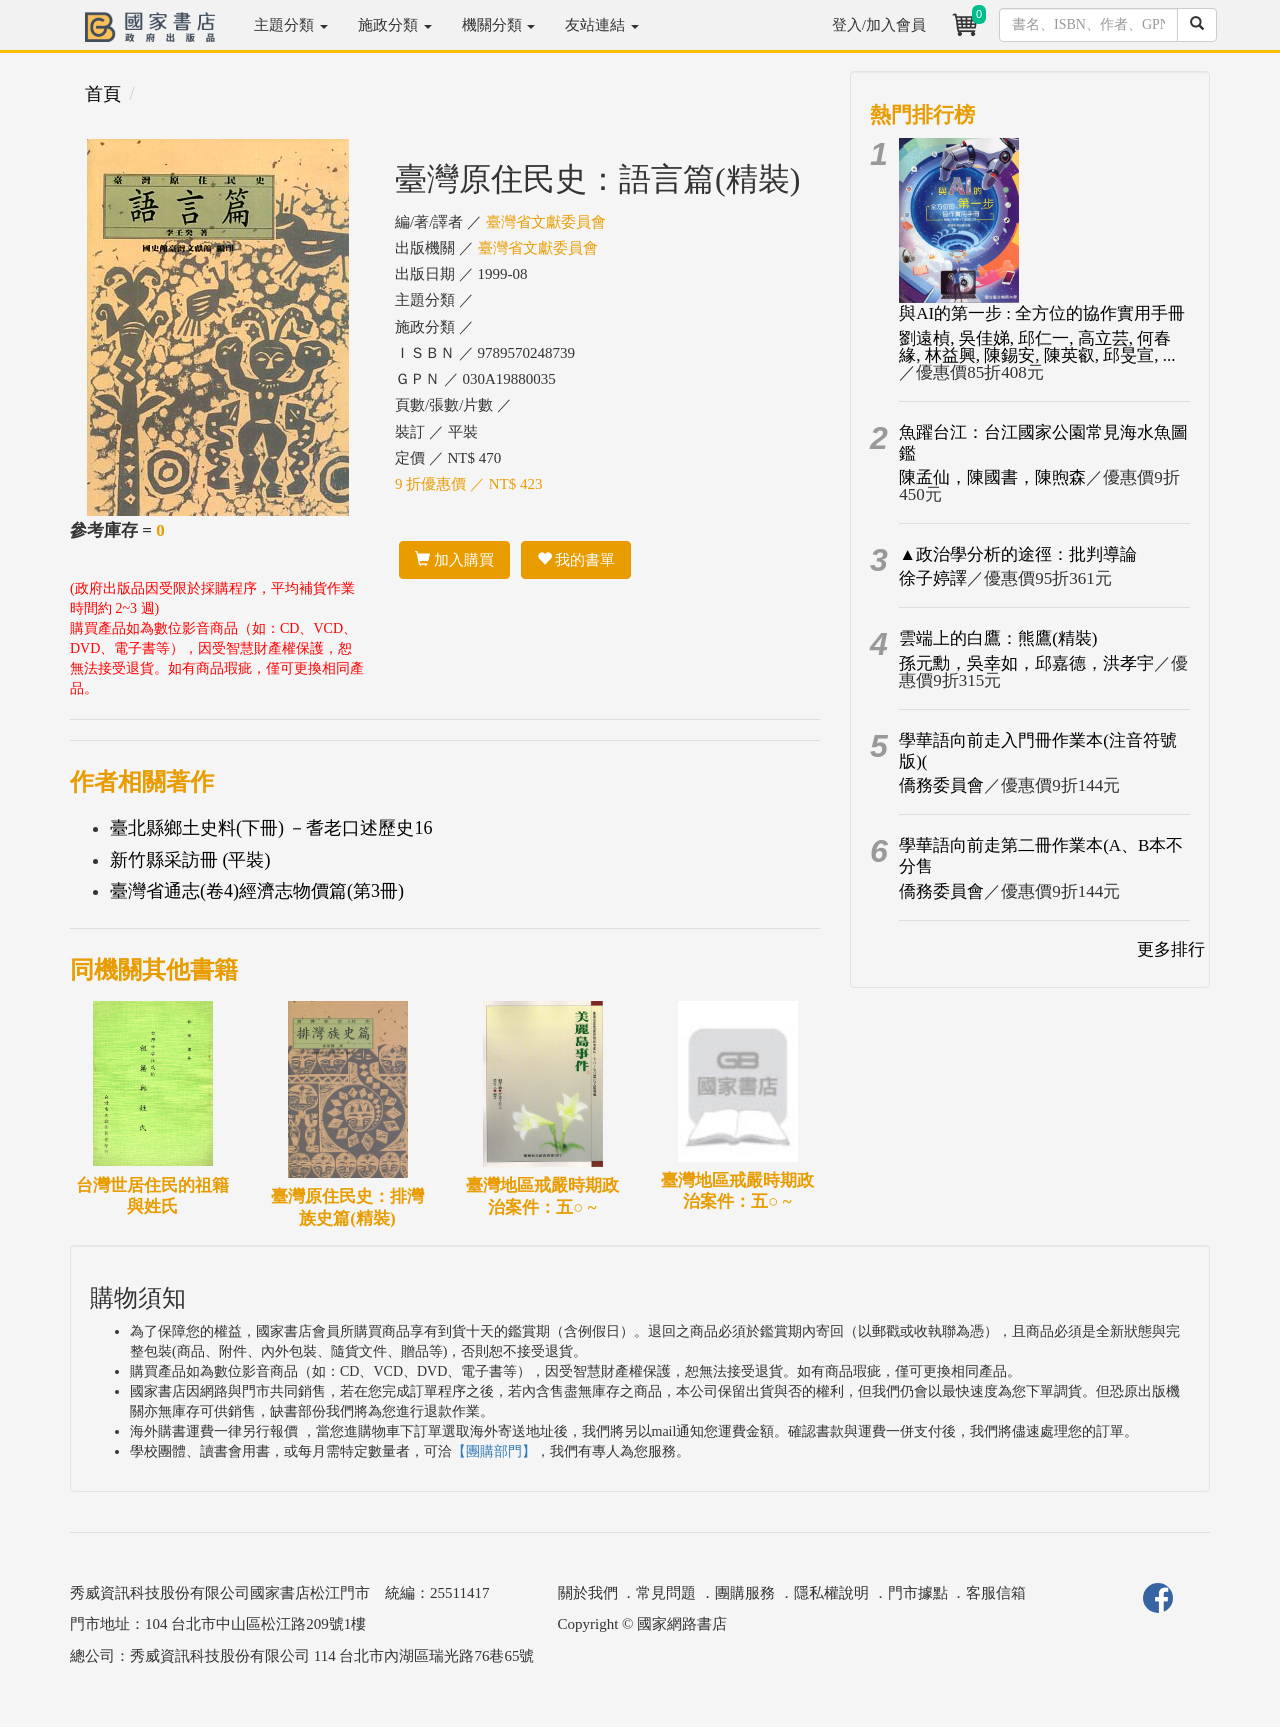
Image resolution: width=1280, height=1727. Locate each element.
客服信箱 (996, 1593)
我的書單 (576, 560)
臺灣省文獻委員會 (546, 222)
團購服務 (745, 1593)
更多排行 (1171, 949)
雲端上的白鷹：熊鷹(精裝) (998, 638)
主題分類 (291, 25)
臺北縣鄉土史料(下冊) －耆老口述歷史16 (271, 828)
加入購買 (454, 560)
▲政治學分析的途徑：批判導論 (1018, 554)
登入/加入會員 (879, 25)
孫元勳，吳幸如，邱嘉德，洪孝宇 (1026, 663)
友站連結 (602, 25)
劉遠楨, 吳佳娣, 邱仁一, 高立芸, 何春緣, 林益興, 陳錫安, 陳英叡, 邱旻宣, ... (1037, 347)
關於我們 (588, 1593)
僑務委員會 (941, 785)
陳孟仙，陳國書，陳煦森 (992, 477)
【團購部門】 (494, 1451)
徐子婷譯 (933, 578)
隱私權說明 (831, 1593)
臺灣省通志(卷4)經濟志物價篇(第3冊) (257, 891)
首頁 (103, 94)
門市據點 (918, 1593)
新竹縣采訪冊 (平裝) (190, 860)
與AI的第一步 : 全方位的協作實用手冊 (1042, 313)
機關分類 (499, 25)
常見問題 (666, 1593)
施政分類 (395, 25)
